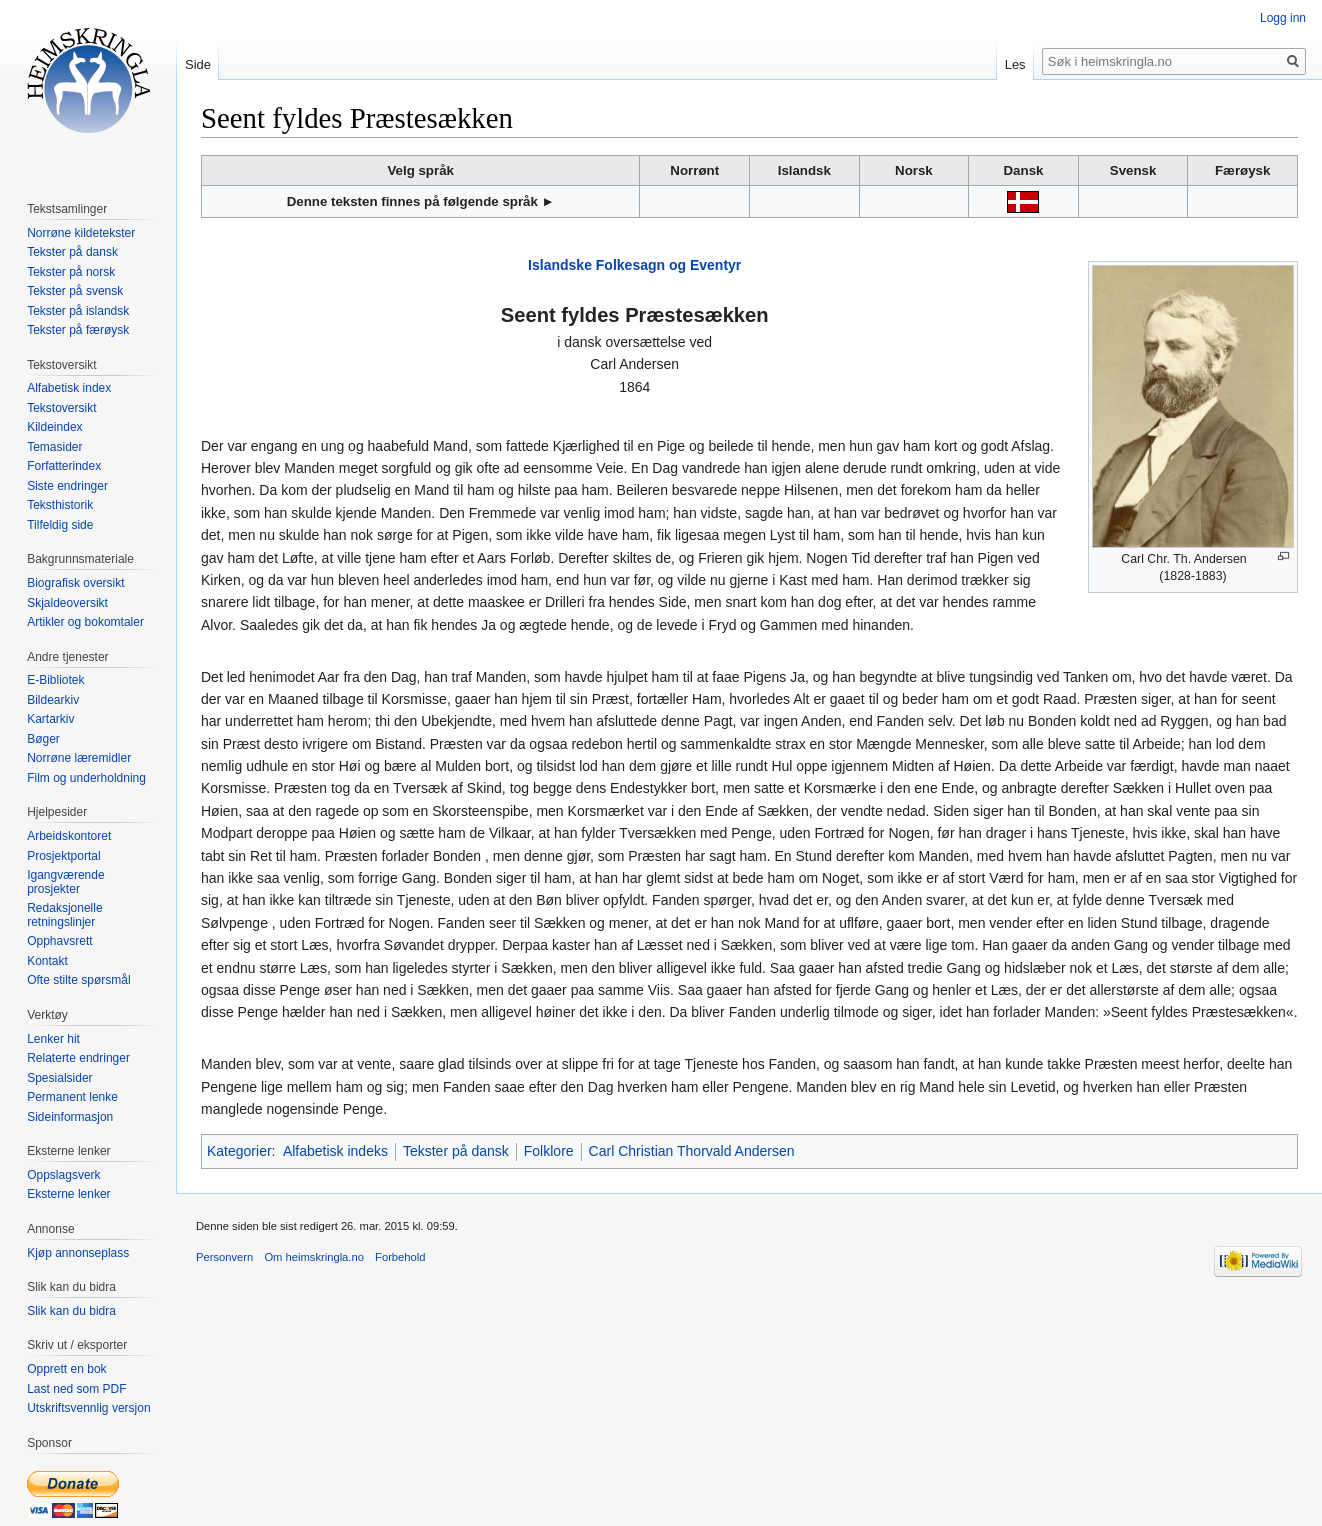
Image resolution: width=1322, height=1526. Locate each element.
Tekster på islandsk (78, 311)
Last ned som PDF (76, 1389)
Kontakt (47, 961)
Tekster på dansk (456, 1151)
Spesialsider (59, 1078)
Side (198, 64)
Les (1015, 64)
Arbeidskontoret (69, 836)
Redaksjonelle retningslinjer (64, 915)
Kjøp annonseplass (78, 1253)
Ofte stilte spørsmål (78, 980)
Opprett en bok (66, 1369)
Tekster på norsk (71, 272)
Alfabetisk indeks (335, 1151)
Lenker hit (53, 1039)
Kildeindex (54, 427)
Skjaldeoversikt (67, 603)
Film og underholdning (86, 778)
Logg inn (1283, 18)
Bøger (43, 739)
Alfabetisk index (69, 388)
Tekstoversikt (61, 408)
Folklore (549, 1151)
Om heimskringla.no (313, 1257)
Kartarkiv (50, 719)
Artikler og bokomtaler (85, 622)
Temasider (54, 447)
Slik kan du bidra (71, 1311)
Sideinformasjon (70, 1117)
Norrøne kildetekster (81, 233)
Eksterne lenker (68, 1194)
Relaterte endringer (78, 1058)
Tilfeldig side (60, 525)
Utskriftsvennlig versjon (88, 1408)
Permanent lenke (72, 1097)
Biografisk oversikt (75, 583)
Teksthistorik (60, 505)
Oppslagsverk (63, 1175)
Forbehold (400, 1257)
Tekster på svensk (75, 291)
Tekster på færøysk (78, 330)
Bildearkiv (53, 700)
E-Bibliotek (55, 680)
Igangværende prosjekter (65, 882)
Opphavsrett (59, 941)
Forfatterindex (64, 466)
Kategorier (239, 1151)
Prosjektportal (63, 856)
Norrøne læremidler (79, 758)
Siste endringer (67, 486)
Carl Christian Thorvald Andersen (692, 1151)
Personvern (224, 1257)
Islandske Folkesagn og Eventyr (634, 265)
